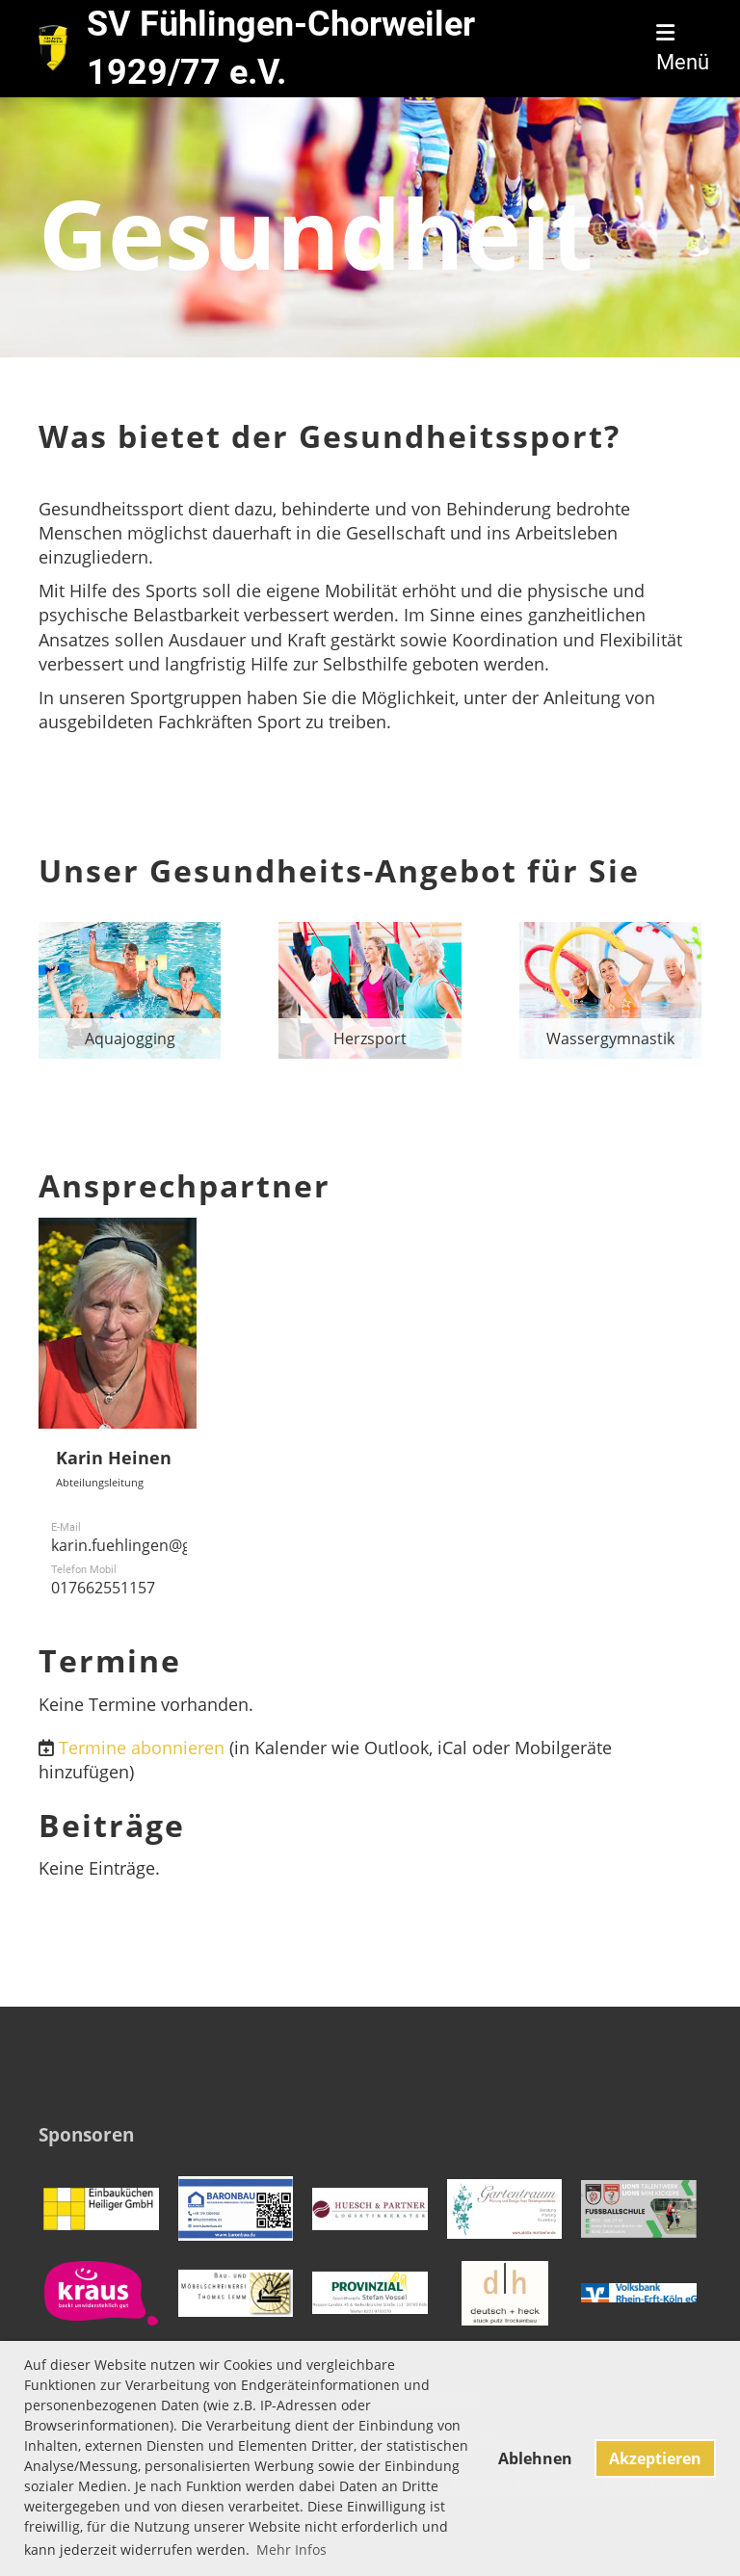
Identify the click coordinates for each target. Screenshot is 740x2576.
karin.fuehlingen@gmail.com (154, 1545)
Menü (682, 48)
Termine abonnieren (142, 1747)
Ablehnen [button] (535, 2458)
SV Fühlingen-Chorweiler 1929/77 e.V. (281, 48)
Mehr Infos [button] (291, 2549)
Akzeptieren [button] (655, 2458)
